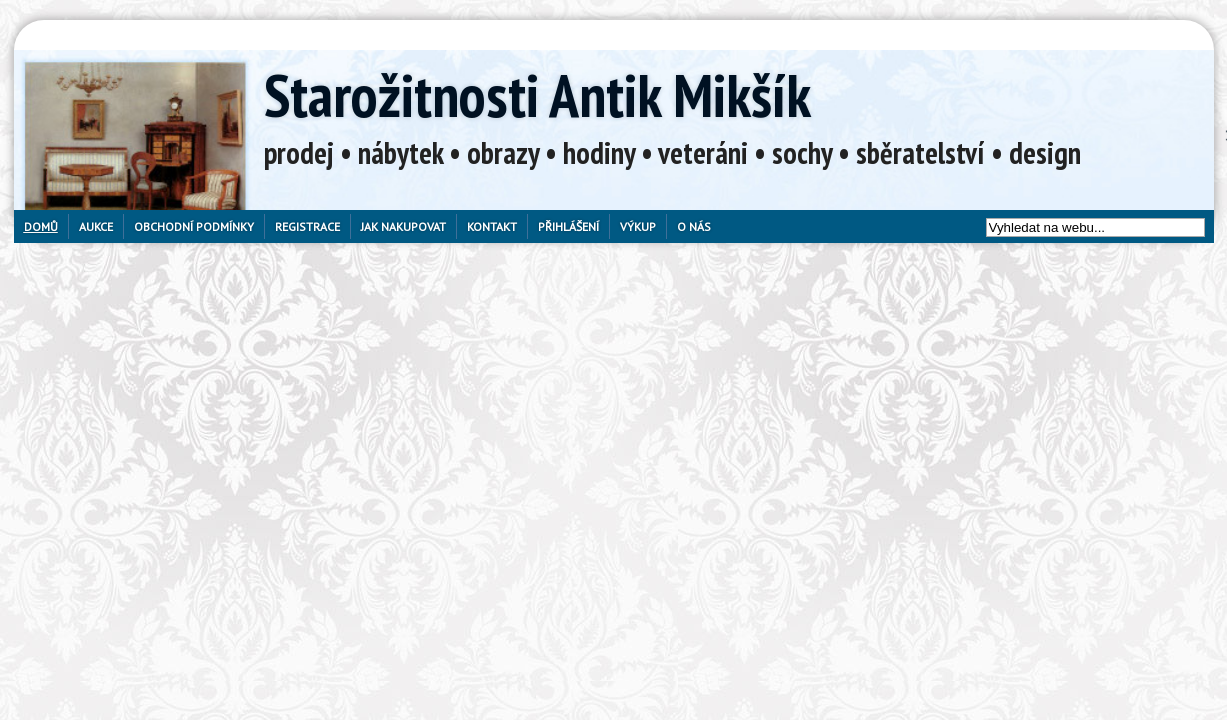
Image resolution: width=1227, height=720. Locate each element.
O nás (694, 226)
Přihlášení (568, 226)
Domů (41, 226)
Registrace (307, 226)
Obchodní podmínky (194, 226)
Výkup (638, 226)
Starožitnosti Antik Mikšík (537, 95)
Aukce (96, 226)
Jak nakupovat (403, 226)
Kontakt (492, 226)
